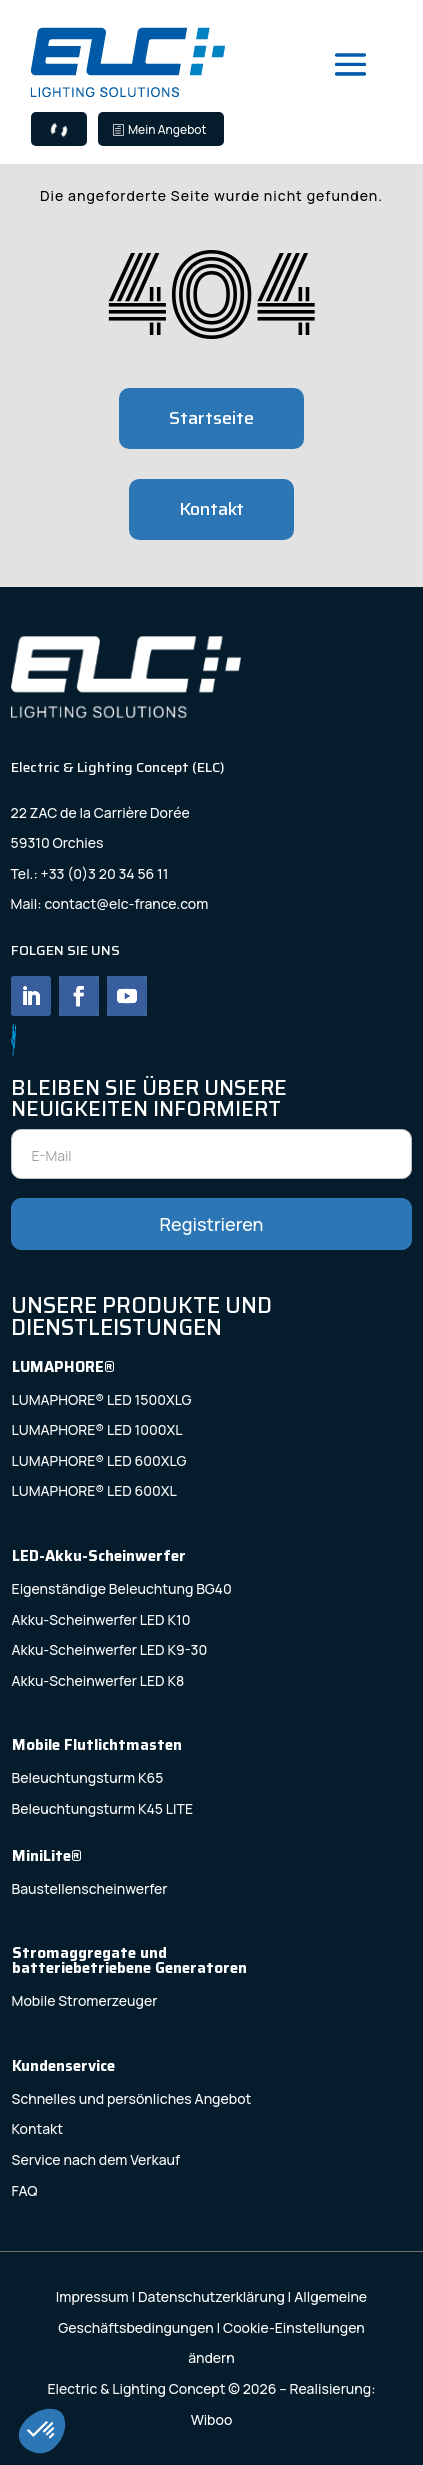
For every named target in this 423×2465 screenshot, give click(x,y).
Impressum (92, 2296)
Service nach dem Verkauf (96, 2159)
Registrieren (211, 1224)
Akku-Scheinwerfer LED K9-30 (110, 1649)
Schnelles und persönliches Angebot (132, 2098)
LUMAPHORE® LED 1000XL (97, 1429)
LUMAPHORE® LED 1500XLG (102, 1399)
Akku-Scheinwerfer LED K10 (101, 1619)
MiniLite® (47, 1856)
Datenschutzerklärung (211, 2296)
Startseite (211, 418)
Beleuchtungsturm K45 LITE (102, 1808)
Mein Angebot (167, 129)
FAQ (25, 2190)
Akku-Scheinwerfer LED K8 (98, 1680)
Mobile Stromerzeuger (85, 2000)
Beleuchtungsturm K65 (88, 1777)
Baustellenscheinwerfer (90, 1888)
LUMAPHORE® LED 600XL (94, 1490)
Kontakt (211, 509)
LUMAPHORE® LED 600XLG (99, 1460)
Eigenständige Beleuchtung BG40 (122, 1588)
